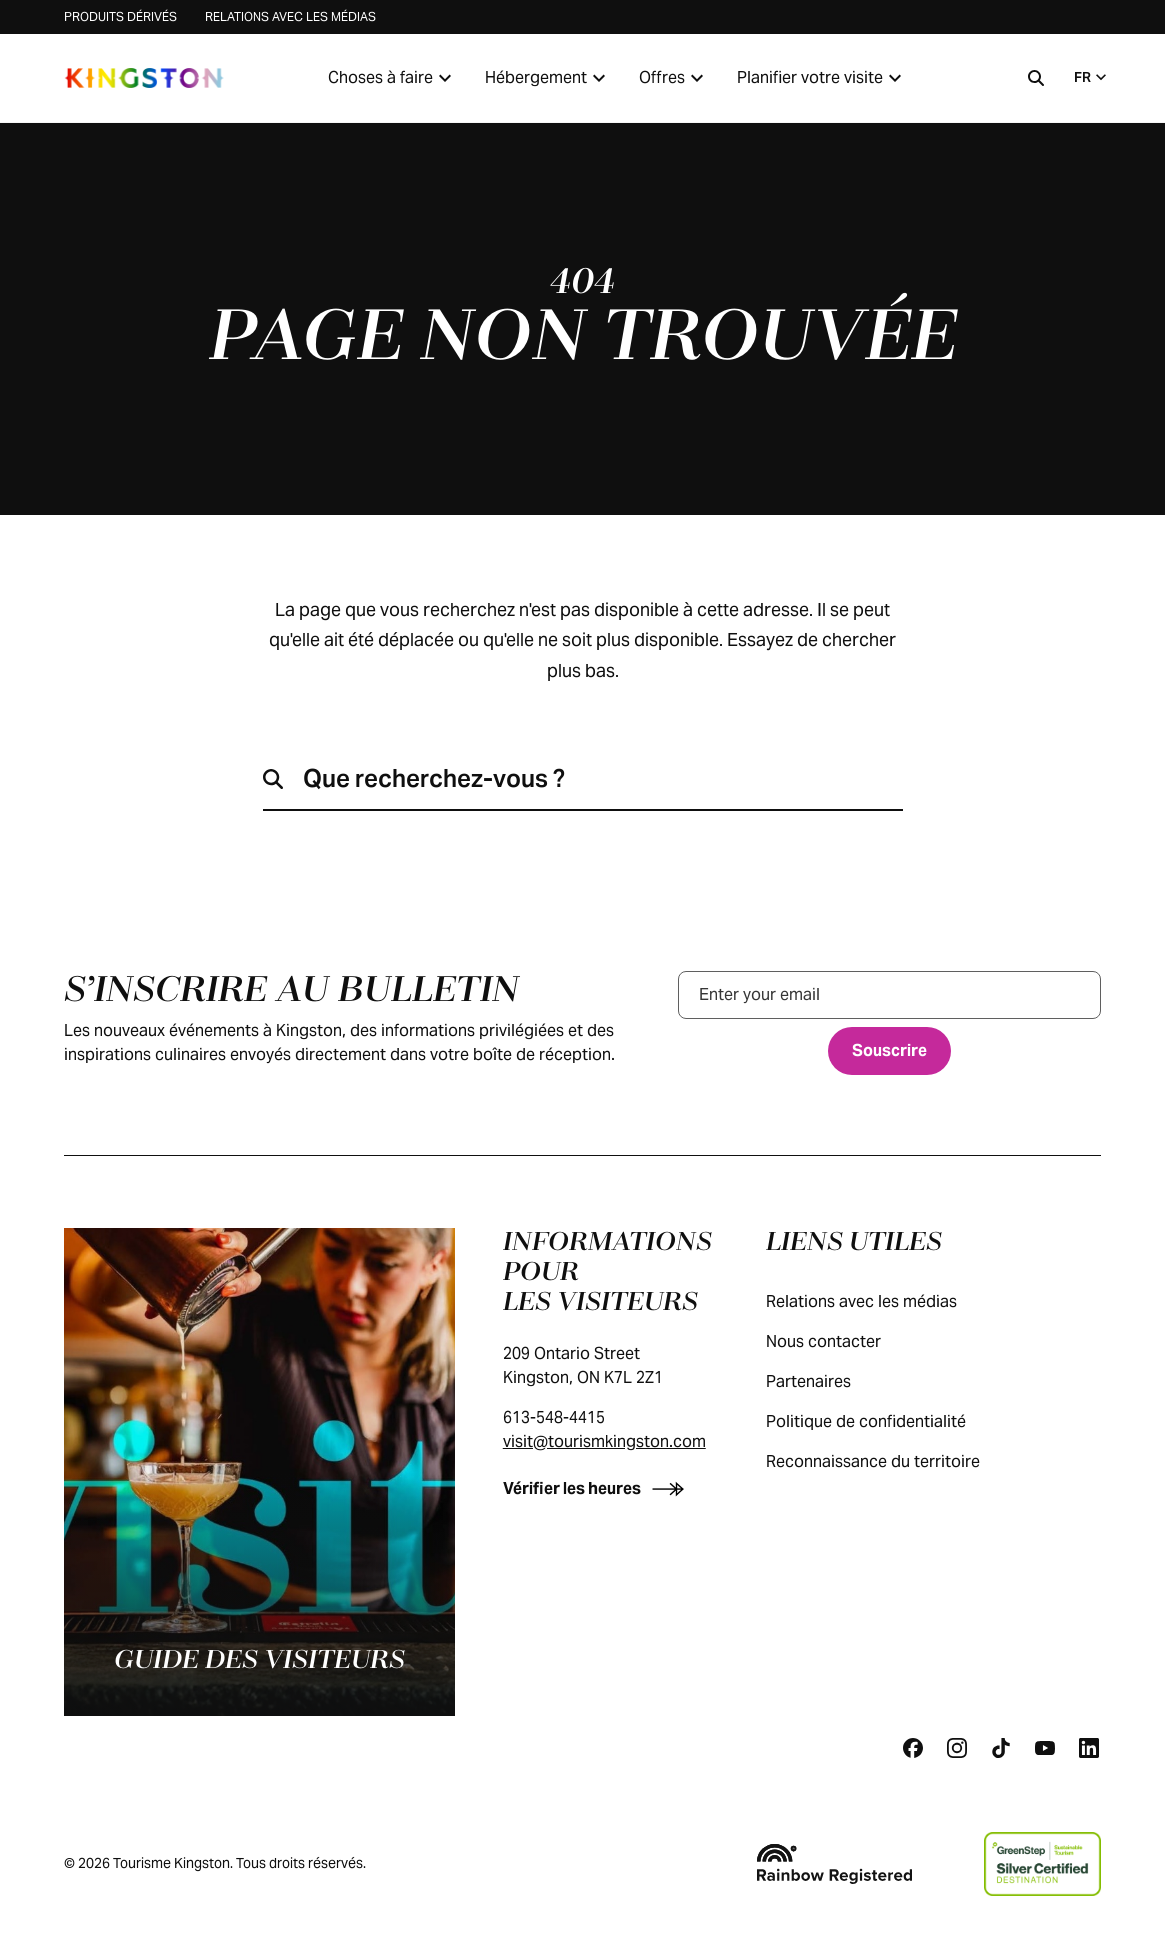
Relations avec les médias (290, 16)
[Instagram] (957, 1748)
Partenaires (828, 1381)
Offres (674, 78)
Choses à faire (392, 78)
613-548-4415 (554, 1417)
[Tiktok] (1001, 1748)
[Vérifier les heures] (597, 1488)
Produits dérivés (120, 16)
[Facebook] (913, 1748)
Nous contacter (843, 1341)
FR (1092, 77)
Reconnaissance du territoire (893, 1461)
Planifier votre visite (822, 78)
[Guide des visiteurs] (259, 1472)
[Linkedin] (1089, 1748)
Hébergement (548, 78)
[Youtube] (1045, 1748)
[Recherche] (1036, 78)
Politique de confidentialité (886, 1421)
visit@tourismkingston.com (604, 1441)
